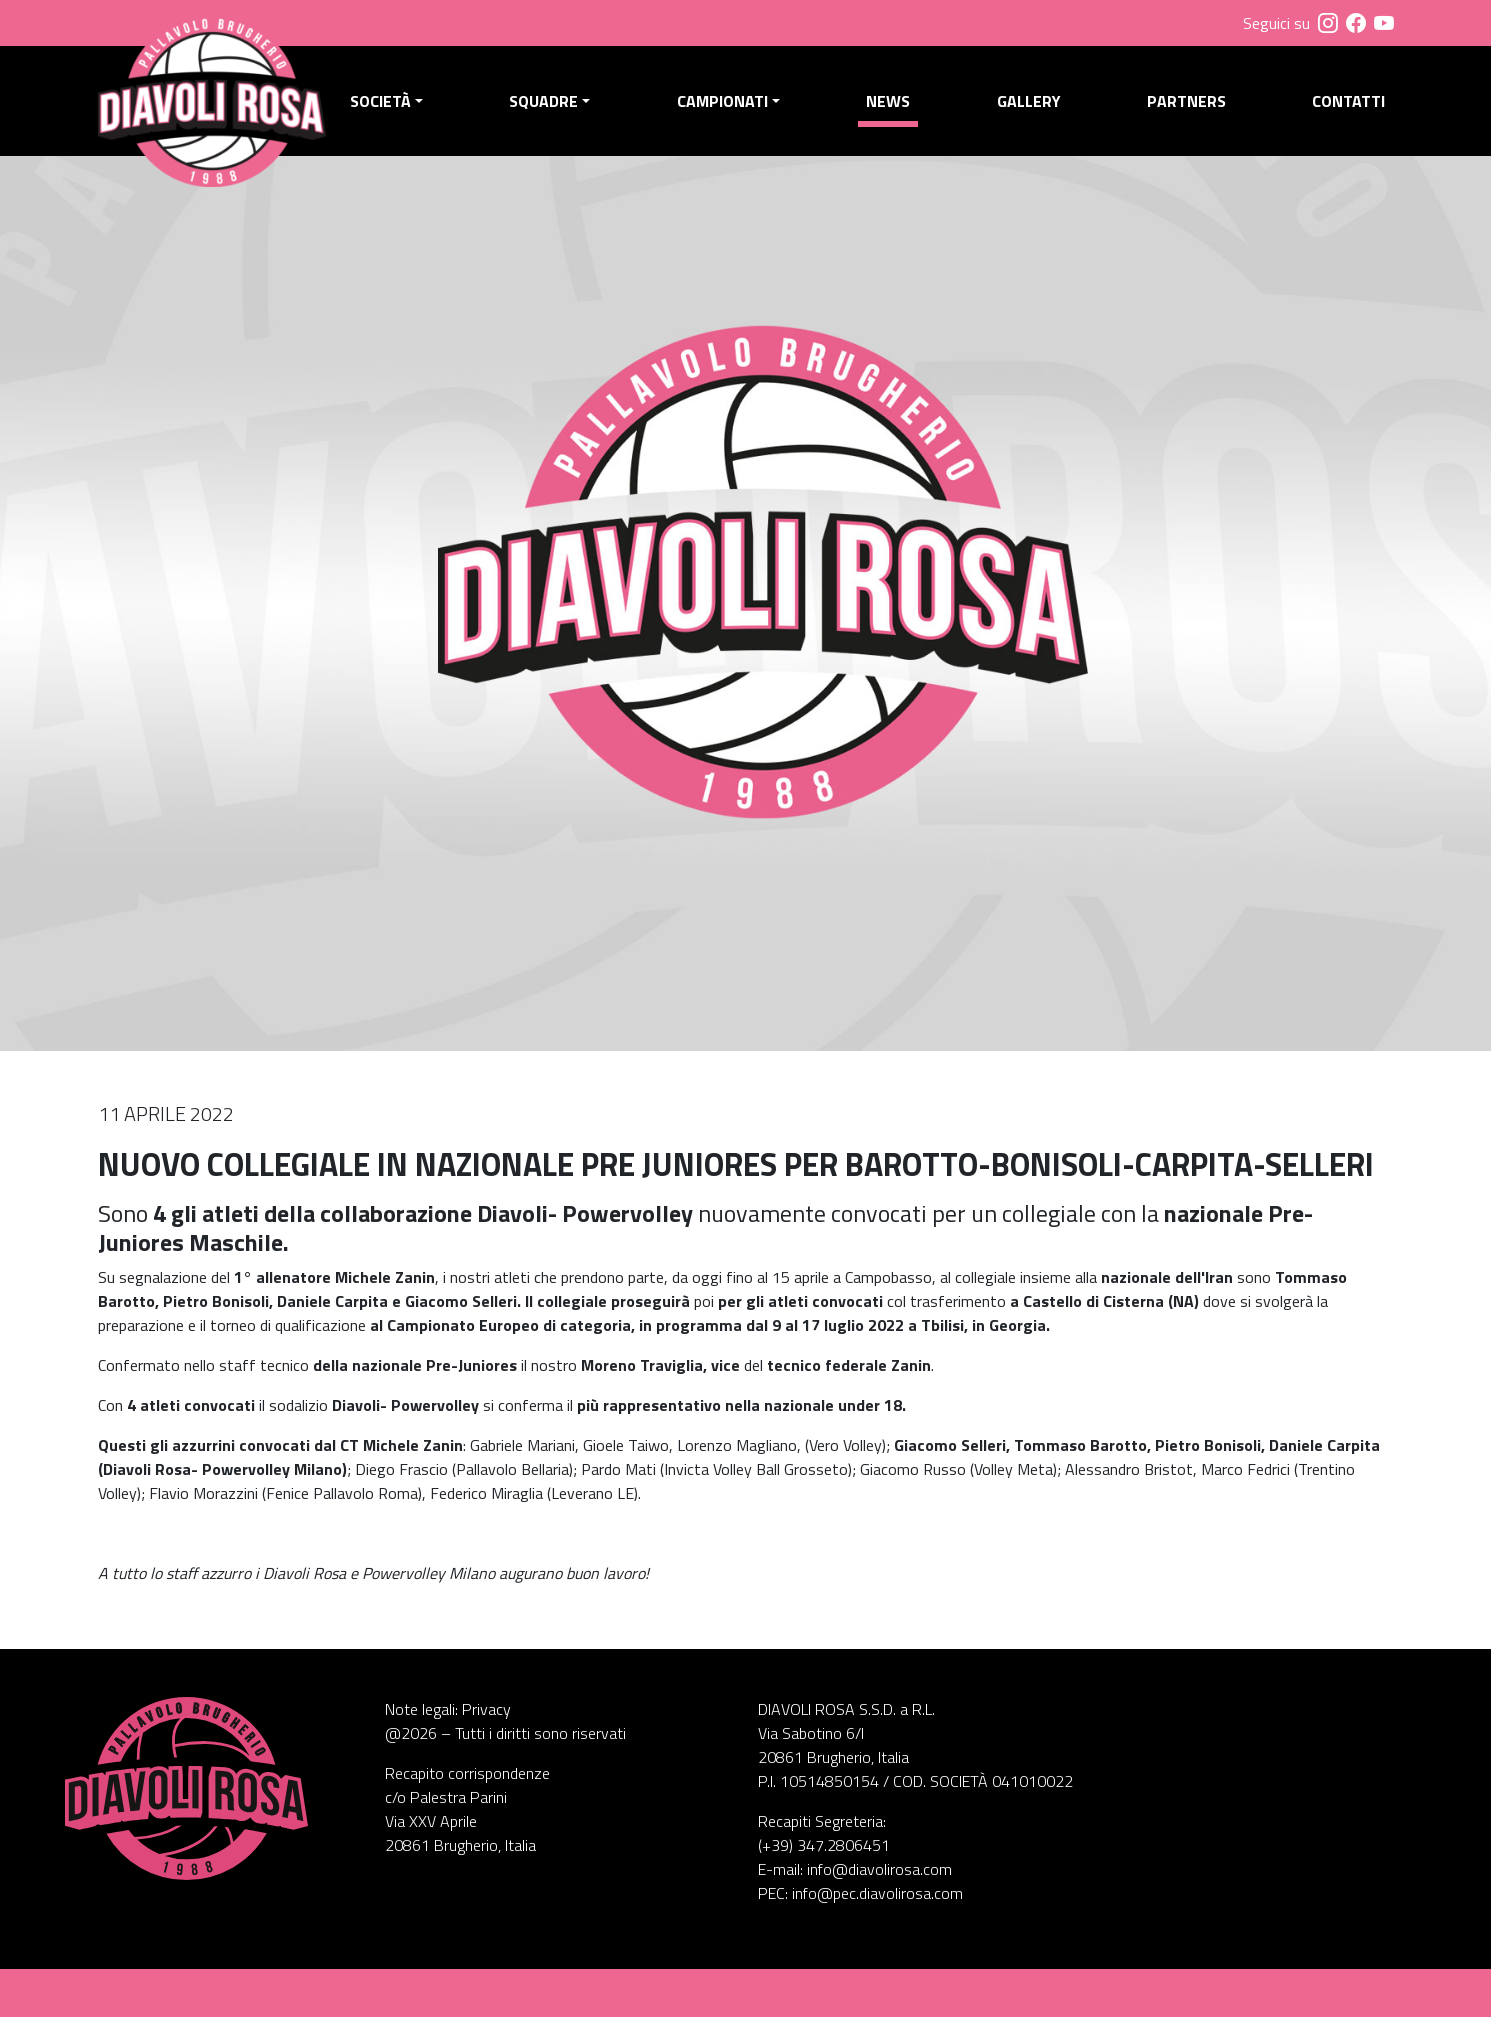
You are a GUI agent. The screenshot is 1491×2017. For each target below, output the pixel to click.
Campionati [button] (722, 101)
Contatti (1348, 101)
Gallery (1029, 101)
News (888, 101)
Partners (1186, 101)
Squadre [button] (543, 101)
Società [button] (380, 101)
